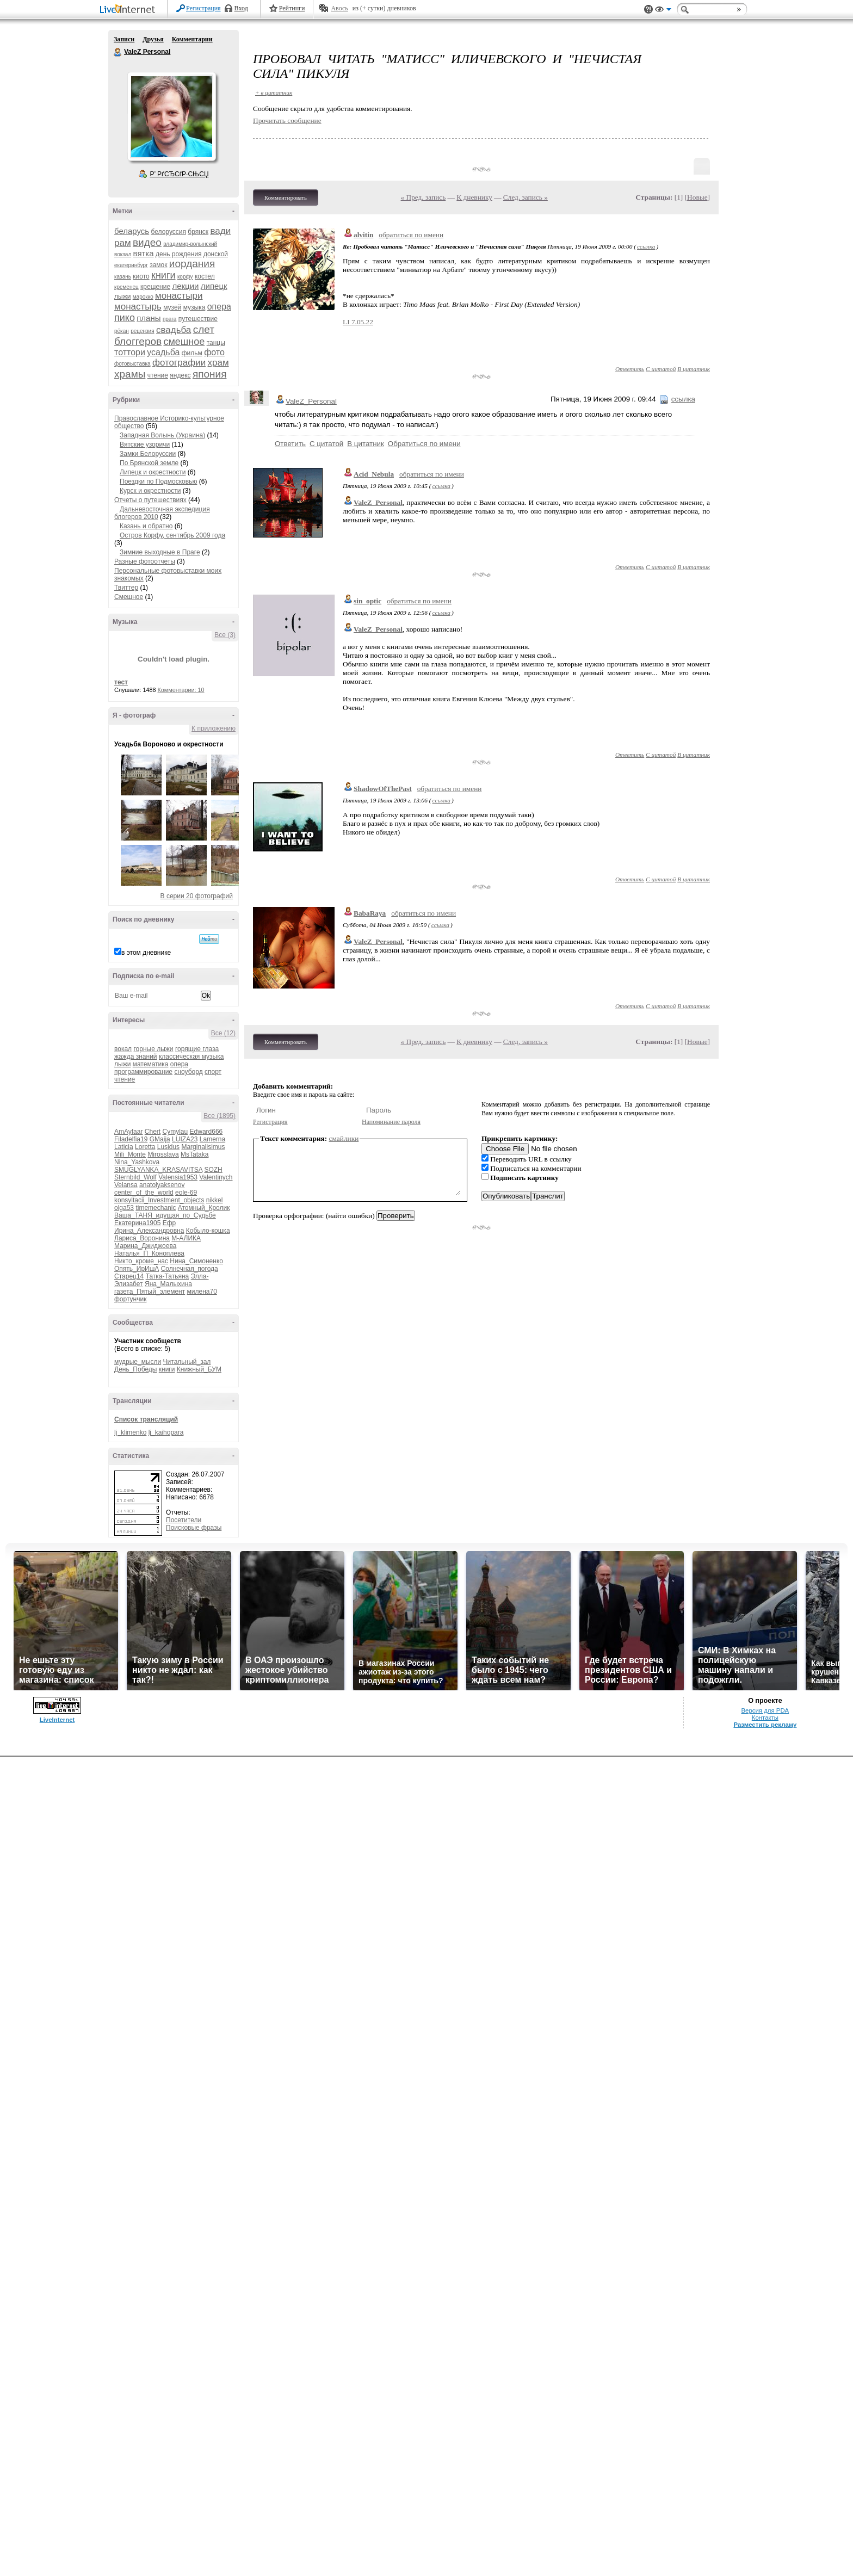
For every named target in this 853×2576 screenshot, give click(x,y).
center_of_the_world (144, 1192)
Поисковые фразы (193, 1527)
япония (210, 374)
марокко (143, 297)
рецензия (142, 331)
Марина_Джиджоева (145, 1246)
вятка (143, 253)
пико (124, 317)
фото (214, 352)
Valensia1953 (177, 1177)
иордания (192, 263)
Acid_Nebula (374, 474)
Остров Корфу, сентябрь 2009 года (172, 535)
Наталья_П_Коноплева (149, 1253)
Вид (663, 11)
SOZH (213, 1169)
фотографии (179, 362)
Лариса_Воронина (142, 1238)
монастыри (178, 296)
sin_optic (367, 601)
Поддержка (648, 9)
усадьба (163, 352)
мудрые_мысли (137, 1362)
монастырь (138, 306)
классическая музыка (191, 1056)
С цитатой (661, 369)
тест (121, 682)
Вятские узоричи (145, 444)
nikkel (214, 1200)
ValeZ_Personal (311, 401)
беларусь (131, 231)
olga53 (124, 1208)
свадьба (173, 330)
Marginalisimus (203, 1147)
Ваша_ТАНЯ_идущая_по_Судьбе (165, 1215)
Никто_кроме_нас (141, 1261)
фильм (192, 353)
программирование (143, 1072)
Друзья (153, 39)
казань (122, 277)
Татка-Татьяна (167, 1276)
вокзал (122, 254)
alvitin (363, 235)
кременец (126, 287)
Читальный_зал (187, 1362)
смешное (184, 341)
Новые (697, 197)
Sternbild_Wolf (135, 1177)
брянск (198, 232)
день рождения (179, 254)
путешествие (198, 319)
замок (158, 265)
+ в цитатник (273, 92)
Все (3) (225, 635)
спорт (213, 1072)
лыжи (122, 296)
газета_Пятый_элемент (149, 1291)
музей (172, 307)
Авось (339, 8)
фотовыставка (132, 364)
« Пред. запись (423, 197)
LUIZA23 (184, 1139)
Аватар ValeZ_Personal (171, 116)
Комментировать (285, 197)
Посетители (183, 1520)
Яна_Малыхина (168, 1284)
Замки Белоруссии (148, 454)
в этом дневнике (146, 952)
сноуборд (188, 1072)
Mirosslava (162, 1154)
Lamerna (212, 1139)
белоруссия (168, 232)
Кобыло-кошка (208, 1230)
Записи (124, 39)
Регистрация (203, 8)
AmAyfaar (128, 1131)
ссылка (646, 246)
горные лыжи (153, 1049)
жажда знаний (135, 1056)
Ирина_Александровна (149, 1230)
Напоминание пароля (391, 1122)
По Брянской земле (149, 463)
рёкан (121, 331)
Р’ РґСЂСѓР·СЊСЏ (179, 174)
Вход (241, 8)
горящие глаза (197, 1049)
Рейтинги (292, 8)
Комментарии (192, 39)
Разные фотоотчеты (144, 561)
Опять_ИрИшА (136, 1268)
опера (219, 306)
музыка (194, 307)
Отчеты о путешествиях (150, 500)
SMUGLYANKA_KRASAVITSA (158, 1169)
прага (170, 319)
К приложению (213, 728)
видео (147, 242)
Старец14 (129, 1276)
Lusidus (168, 1147)
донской (215, 254)
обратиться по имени (411, 235)
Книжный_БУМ (199, 1369)
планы (148, 318)
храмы (129, 374)
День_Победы (135, 1369)
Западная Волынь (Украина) (162, 435)
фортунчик (130, 1299)
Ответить (629, 369)
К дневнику (474, 197)
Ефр (169, 1223)
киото (141, 276)
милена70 (202, 1291)
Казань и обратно (146, 526)
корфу (185, 277)
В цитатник (693, 369)
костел (205, 276)
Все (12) (223, 1033)
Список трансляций (146, 1419)
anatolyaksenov (161, 1185)
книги (163, 275)
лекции (185, 286)
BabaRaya (370, 913)
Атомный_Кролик (204, 1208)
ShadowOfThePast (383, 788)
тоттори (129, 352)
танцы (216, 343)
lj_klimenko (130, 1432)
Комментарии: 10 (181, 690)
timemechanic (155, 1208)
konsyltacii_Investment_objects (159, 1200)
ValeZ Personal (118, 52)
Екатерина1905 (137, 1223)
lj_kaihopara (166, 1432)
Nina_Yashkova (136, 1162)
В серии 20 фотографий (196, 896)
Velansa (126, 1185)
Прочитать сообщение (287, 120)
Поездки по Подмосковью (158, 481)
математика (151, 1064)
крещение (155, 287)
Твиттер (126, 587)
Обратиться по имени (424, 444)
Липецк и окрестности (153, 472)
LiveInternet (129, 10)
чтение (157, 375)
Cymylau (175, 1131)
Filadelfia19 (130, 1139)
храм (218, 362)
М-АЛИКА (186, 1238)
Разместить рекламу (764, 1724)
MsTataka (194, 1154)
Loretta (145, 1147)
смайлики (344, 1138)
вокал (123, 1049)
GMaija (160, 1139)
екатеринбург (131, 265)
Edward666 (206, 1131)
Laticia (123, 1147)
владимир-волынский (190, 244)
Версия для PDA (765, 1710)
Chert (152, 1131)
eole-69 (186, 1192)
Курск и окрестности (150, 491)
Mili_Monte (130, 1154)
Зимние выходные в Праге (160, 552)
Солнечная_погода (189, 1268)
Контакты (765, 1717)
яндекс (180, 375)
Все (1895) (219, 1116)
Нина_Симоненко (196, 1261)
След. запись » (525, 197)
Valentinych (215, 1177)
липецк (214, 286)
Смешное (128, 597)
